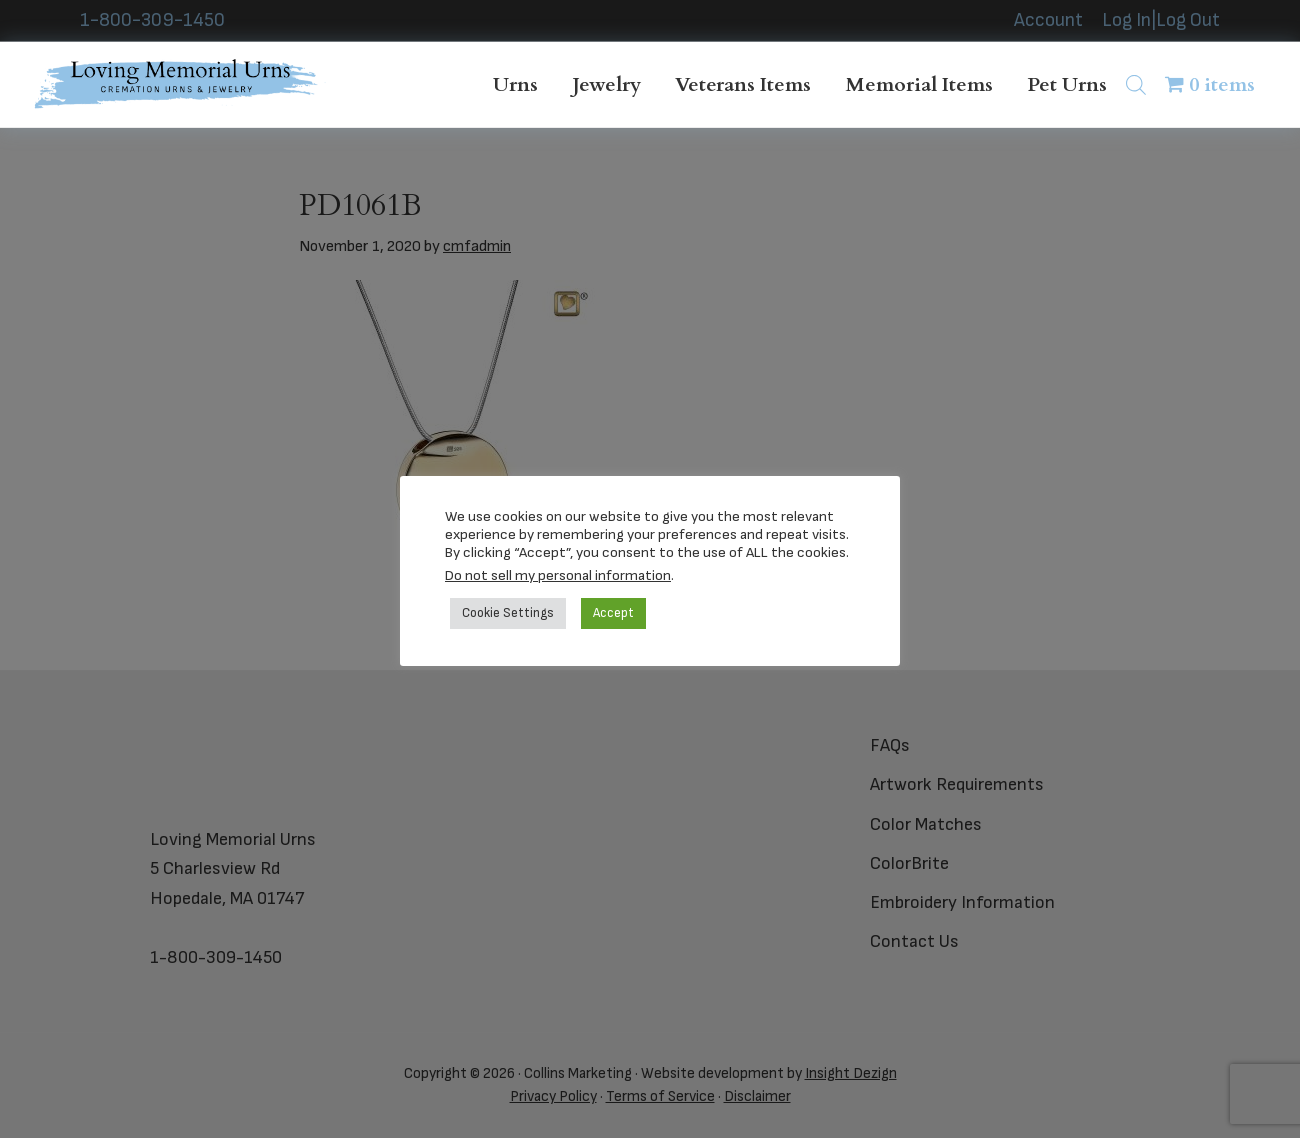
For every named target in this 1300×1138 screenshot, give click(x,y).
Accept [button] (613, 613)
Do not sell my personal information (558, 575)
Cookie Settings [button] (508, 613)
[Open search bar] (1136, 84)
